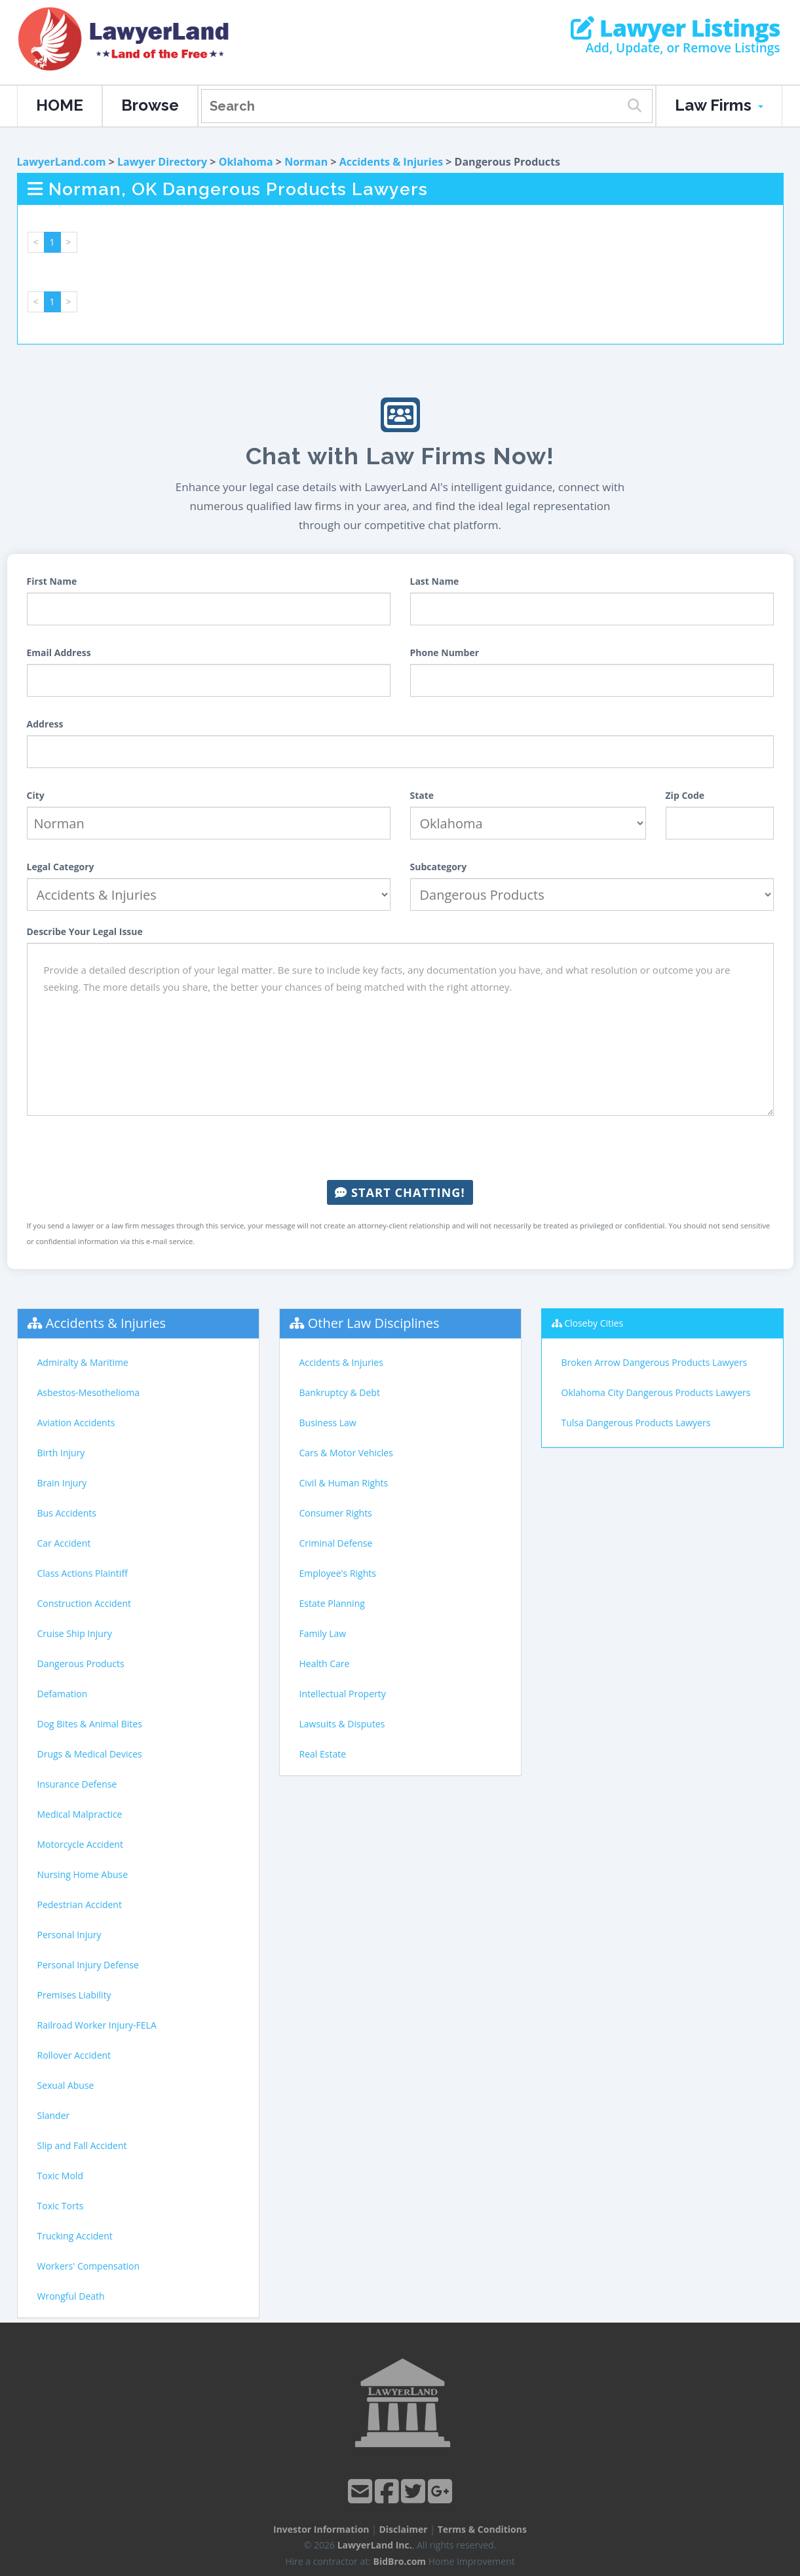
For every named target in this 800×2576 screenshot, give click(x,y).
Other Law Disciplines (374, 1323)
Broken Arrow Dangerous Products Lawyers (655, 1362)
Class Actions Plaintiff (82, 1573)
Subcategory (438, 866)
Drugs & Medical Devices (89, 1754)
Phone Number (445, 652)
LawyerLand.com (61, 162)
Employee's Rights (337, 1573)
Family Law (323, 1633)
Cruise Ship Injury (74, 1633)
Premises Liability (74, 1995)
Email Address (59, 652)
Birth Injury (61, 1452)
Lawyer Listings (675, 28)
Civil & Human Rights (344, 1483)
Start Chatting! (400, 1192)
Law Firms (719, 105)
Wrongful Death (71, 2296)
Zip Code (685, 795)
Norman (306, 162)
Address (45, 724)
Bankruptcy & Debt (339, 1392)
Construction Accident (84, 1603)
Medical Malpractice (80, 1814)
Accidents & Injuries (391, 162)
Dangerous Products (80, 1663)
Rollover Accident (74, 2055)
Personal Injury (69, 1934)
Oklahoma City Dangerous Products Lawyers (656, 1392)
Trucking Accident (75, 2236)
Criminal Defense (336, 1543)
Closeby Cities (593, 1323)
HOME (59, 105)
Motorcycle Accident (80, 1844)
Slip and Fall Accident (82, 2145)
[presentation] (400, 1147)
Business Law (327, 1422)
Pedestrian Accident (79, 1904)
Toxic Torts (60, 2205)
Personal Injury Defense (88, 1965)
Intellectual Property (342, 1693)
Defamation (62, 1693)
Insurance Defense (77, 1784)
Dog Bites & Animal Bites (89, 1724)
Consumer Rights (335, 1513)
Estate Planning (332, 1603)
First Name (52, 581)
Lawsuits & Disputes (342, 1724)
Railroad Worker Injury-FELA (97, 2025)
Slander (53, 2115)
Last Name (434, 581)
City (36, 795)
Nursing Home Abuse (82, 1874)
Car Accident (64, 1543)
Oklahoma (246, 162)
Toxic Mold (60, 2175)
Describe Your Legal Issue (85, 931)
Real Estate (323, 1754)
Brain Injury (62, 1483)
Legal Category (60, 866)
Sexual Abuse (65, 2085)
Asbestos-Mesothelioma (88, 1392)
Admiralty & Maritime (82, 1362)
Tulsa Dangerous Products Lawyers (636, 1422)
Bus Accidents (66, 1513)
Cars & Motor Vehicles (346, 1452)
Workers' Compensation (88, 2266)
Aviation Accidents (76, 1422)
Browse (150, 105)
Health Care (324, 1663)
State (422, 795)
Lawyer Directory (162, 162)
